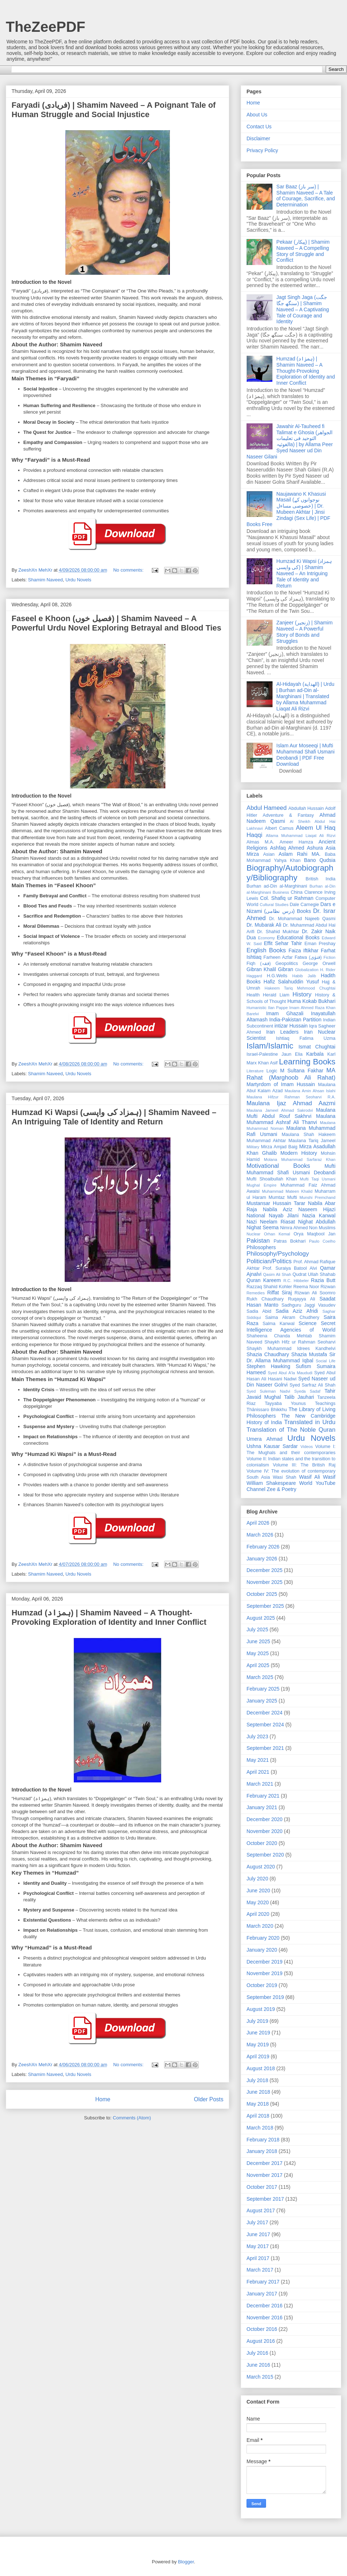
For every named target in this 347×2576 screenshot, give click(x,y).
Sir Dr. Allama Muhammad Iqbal (291, 1357)
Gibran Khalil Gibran (270, 969)
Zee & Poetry (281, 1489)
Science (308, 1323)
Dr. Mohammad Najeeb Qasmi (302, 918)
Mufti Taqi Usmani (317, 1179)
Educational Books (298, 937)
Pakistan (258, 1240)
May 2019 (258, 2044)
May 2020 (258, 1902)
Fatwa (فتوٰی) (308, 957)
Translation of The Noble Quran (291, 1429)
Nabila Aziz (277, 1209)
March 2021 (260, 1784)
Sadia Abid (259, 1311)
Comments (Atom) (132, 2117)
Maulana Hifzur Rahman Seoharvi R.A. (291, 1097)
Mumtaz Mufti (283, 1197)
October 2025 (262, 1594)
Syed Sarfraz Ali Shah (312, 1385)
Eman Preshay (319, 943)
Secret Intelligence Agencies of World (291, 1326)
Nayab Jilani (284, 1215)
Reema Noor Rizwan (314, 1286)
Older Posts (208, 2099)
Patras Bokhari (290, 1241)
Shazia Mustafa (309, 1354)
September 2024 (265, 1724)
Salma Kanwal (278, 1323)
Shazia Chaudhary (268, 1354)
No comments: (129, 570)
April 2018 (258, 2116)
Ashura (315, 848)
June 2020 (258, 1890)
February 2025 (263, 1689)
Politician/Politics (269, 1261)
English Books (266, 950)
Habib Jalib (304, 976)
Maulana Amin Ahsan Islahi (310, 1091)
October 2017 (262, 2187)
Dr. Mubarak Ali (264, 925)
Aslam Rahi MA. (300, 854)
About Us (257, 115)
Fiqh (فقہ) (259, 963)
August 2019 (261, 2009)
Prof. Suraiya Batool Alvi (290, 1268)
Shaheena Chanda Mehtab (279, 1335)
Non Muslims (322, 1227)
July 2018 (257, 2080)
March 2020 (260, 1926)
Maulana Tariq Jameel (311, 1140)
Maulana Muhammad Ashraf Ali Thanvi (291, 1119)
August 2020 (261, 1867)
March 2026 (260, 1535)
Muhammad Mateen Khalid (287, 1191)
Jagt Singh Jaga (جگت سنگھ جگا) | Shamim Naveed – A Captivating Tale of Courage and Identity (303, 309)
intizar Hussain (291, 1026)
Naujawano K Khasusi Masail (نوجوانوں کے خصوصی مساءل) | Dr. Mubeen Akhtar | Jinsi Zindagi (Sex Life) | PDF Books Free (288, 509)
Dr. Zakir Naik (318, 931)
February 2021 (263, 1796)
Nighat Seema (263, 1227)
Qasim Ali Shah (277, 1274)
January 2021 (262, 1807)
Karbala (315, 1054)
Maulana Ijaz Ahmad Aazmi (291, 1103)
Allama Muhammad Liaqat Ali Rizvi (300, 835)
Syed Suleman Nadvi (268, 1391)
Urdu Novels (78, 579)
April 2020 (258, 1914)
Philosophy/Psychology (278, 1253)
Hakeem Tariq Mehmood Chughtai (300, 988)
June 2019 (258, 2032)
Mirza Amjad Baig (279, 1146)
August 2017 (261, 2210)
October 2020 (262, 1843)
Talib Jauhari (299, 1397)
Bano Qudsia (319, 860)
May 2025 (258, 1653)
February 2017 (263, 2282)
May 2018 (258, 2104)
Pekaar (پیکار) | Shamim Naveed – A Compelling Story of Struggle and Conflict (303, 251)
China (297, 892)
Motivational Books (278, 1165)
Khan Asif (268, 1062)
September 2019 (265, 1997)
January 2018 (262, 2151)
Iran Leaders (282, 1032)
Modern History (298, 1153)
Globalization (306, 969)
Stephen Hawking (268, 1366)
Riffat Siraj (279, 1292)
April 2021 (258, 1772)
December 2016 (265, 2305)
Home (102, 2099)
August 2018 (261, 2068)
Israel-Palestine (262, 1054)
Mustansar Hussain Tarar (276, 1203)
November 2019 (265, 1973)
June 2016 (258, 2365)
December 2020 (265, 1819)
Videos (306, 1446)
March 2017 (260, 2270)
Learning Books (307, 1061)
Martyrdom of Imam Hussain (281, 1084)
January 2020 (262, 1950)
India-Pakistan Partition (295, 1019)
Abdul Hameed (267, 807)
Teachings (325, 1403)
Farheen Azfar (278, 957)
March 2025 (260, 1677)
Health (253, 994)
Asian (269, 854)
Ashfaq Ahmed (287, 848)
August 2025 (261, 1618)
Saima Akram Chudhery (292, 1317)
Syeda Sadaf (307, 1391)
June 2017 (258, 2234)
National (256, 1215)
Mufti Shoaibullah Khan (272, 1179)
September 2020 (265, 1855)
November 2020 (265, 1831)
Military (253, 1147)
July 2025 (257, 1629)
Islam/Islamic (270, 1045)
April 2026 (258, 1523)
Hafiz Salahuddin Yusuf (291, 981)
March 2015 (260, 2377)
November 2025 (265, 1582)
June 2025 (258, 1641)
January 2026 (262, 1559)
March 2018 (260, 2128)
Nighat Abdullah (316, 1222)
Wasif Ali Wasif (317, 1477)
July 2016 (257, 2353)
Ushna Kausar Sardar (272, 1446)
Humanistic (256, 1007)
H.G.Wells (277, 975)
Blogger (186, 2561)
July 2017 (257, 2222)
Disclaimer (258, 138)
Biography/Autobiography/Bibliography (290, 872)
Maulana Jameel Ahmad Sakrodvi (280, 1110)
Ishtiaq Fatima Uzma (305, 1038)
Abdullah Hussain (306, 808)
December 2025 (265, 1570)
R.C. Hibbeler (296, 1280)
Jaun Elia (292, 1054)
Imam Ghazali (284, 1013)
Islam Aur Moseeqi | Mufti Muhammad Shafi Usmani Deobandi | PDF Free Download (306, 754)
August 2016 (261, 2341)
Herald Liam (276, 994)
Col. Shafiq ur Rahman (286, 898)
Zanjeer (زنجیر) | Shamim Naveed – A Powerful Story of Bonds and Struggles (305, 632)
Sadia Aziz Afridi (297, 1311)
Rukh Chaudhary (265, 1299)
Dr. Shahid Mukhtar (278, 931)
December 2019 (265, 1962)
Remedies (256, 1293)
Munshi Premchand (317, 1197)
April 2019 (258, 2056)
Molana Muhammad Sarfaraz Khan (299, 1159)
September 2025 (265, 1606)
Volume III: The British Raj (304, 1465)
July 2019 (257, 2021)
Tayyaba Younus (285, 1403)
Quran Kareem (264, 1280)
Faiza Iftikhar (303, 950)
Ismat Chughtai (317, 1047)
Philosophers (261, 1247)
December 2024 (265, 1713)
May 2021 (258, 1760)
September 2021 (265, 1748)
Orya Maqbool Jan (314, 1233)
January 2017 (262, 2294)
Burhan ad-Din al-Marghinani (277, 886)
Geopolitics (286, 963)
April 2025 (258, 1665)
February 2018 (263, 2140)
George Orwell (319, 963)
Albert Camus (279, 828)
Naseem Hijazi (316, 1209)
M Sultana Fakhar (301, 1070)
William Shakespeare (271, 1483)
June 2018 (258, 2092)
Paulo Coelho (322, 1241)
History (301, 994)
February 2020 (263, 1938)
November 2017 (265, 2175)
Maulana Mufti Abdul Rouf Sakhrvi (291, 1113)
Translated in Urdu (309, 1422)
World (305, 1483)
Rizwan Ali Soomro (315, 1292)
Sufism (303, 1366)
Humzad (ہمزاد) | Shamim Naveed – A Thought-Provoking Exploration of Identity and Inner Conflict (109, 1617)
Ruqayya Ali (301, 1299)
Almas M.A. (260, 842)
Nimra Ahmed (294, 1227)
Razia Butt (323, 1280)
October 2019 (262, 1985)
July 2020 (257, 1878)
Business (281, 892)
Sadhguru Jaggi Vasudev (308, 1305)
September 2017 (265, 2199)
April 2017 (258, 2258)
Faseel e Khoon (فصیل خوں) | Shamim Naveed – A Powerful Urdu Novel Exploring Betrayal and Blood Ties (116, 623)
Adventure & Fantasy (288, 815)
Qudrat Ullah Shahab (313, 1274)
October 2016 (262, 2329)
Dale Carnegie (304, 904)
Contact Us (259, 126)
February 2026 (263, 1547)
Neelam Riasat (277, 1222)
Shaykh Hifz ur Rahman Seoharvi (300, 1342)
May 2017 (258, 2246)
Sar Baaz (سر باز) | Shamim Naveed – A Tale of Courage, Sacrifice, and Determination (306, 196)
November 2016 (265, 2317)
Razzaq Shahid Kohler (269, 1286)
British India (320, 878)
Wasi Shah (284, 1477)
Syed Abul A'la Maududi (290, 1373)
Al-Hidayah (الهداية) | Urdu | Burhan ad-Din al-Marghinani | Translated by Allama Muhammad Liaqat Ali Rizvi (305, 696)
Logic (271, 1070)
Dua (251, 937)
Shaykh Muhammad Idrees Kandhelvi (291, 1348)
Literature (255, 1071)
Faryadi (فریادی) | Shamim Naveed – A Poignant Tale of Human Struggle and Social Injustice (114, 110)
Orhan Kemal (277, 1234)
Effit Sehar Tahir (283, 943)
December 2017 (265, 2163)
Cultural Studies (274, 904)
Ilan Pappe (278, 1007)
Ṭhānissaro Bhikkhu (267, 1409)
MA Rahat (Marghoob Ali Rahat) (291, 1074)
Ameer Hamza (296, 842)
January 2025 (262, 1701)
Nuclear (254, 1234)
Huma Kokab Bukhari (311, 1001)
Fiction (329, 957)
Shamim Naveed (45, 579)
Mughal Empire (262, 1185)
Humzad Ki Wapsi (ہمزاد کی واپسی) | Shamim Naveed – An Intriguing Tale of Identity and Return (114, 1117)
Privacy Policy (262, 150)
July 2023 (257, 1736)
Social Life (325, 1361)
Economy (266, 938)
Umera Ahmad (264, 1439)
